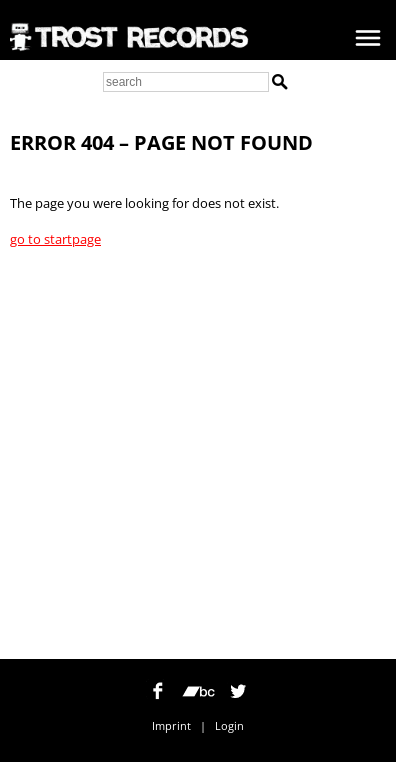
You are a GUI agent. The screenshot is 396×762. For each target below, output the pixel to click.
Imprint (171, 725)
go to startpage (55, 239)
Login (229, 725)
